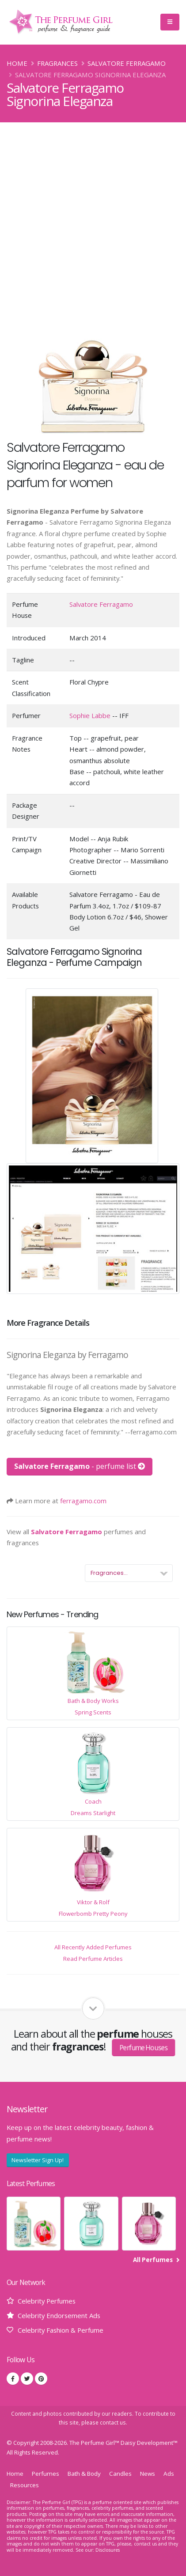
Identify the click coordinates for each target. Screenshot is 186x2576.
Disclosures (107, 2550)
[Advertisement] (93, 220)
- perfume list (79, 1466)
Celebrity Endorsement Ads (59, 2315)
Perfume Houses (143, 2048)
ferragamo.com (83, 1500)
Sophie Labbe (89, 715)
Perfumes (45, 2474)
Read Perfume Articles (93, 1959)
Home (17, 63)
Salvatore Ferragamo (126, 63)
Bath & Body (84, 2474)
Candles (120, 2474)
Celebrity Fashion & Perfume (60, 2330)
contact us (113, 2422)
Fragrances (57, 63)
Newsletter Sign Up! (37, 2160)
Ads (168, 2474)
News (147, 2474)
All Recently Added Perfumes (93, 1947)
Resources (24, 2485)
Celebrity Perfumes (47, 2300)
